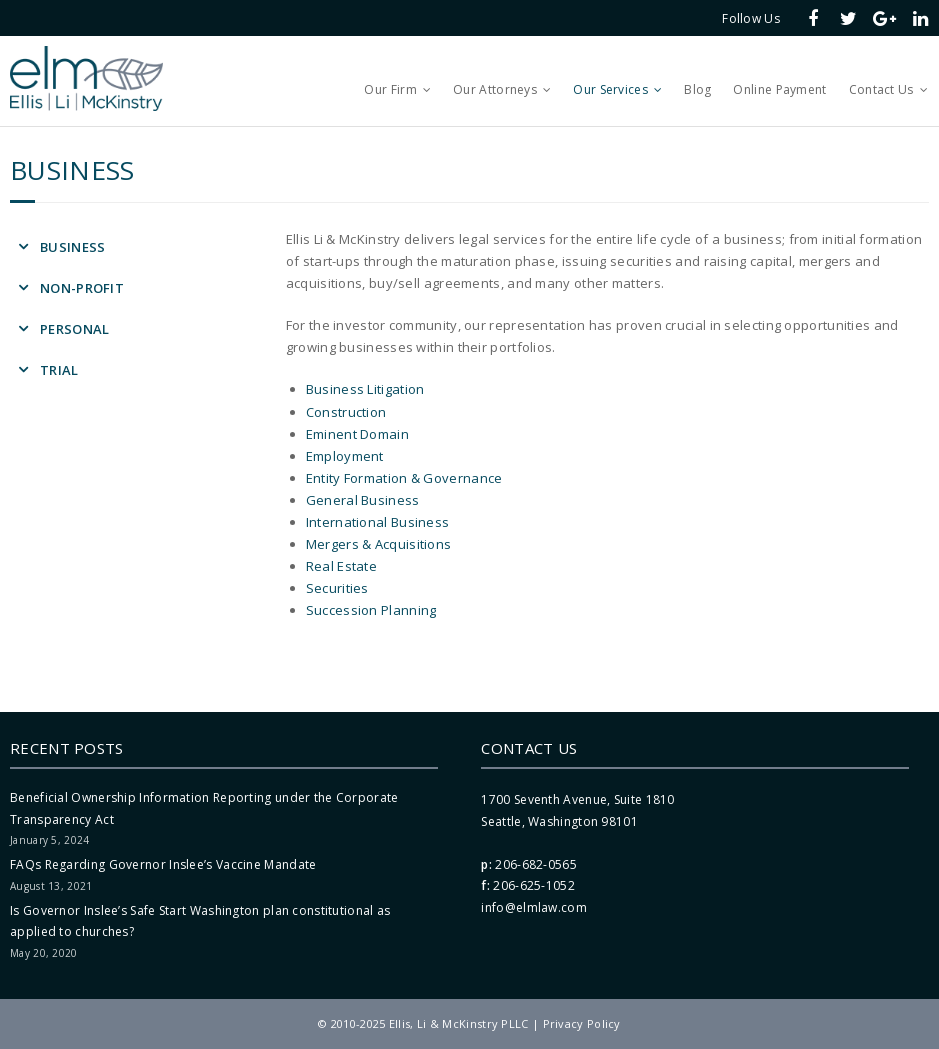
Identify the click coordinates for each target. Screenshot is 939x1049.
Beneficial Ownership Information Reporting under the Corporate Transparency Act (204, 808)
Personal (74, 329)
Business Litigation (365, 389)
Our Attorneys (495, 89)
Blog (697, 89)
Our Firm (390, 89)
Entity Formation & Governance (404, 478)
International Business (378, 522)
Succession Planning (371, 610)
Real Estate (341, 566)
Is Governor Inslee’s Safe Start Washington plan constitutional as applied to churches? (200, 921)
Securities (337, 588)
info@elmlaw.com (534, 907)
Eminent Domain (357, 434)
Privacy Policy (582, 1023)
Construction (346, 412)
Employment (345, 456)
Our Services (610, 89)
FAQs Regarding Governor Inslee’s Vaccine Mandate (163, 864)
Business (72, 247)
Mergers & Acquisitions (379, 544)
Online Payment (779, 89)
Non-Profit (82, 288)
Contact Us (881, 89)
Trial (59, 370)
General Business (363, 500)
